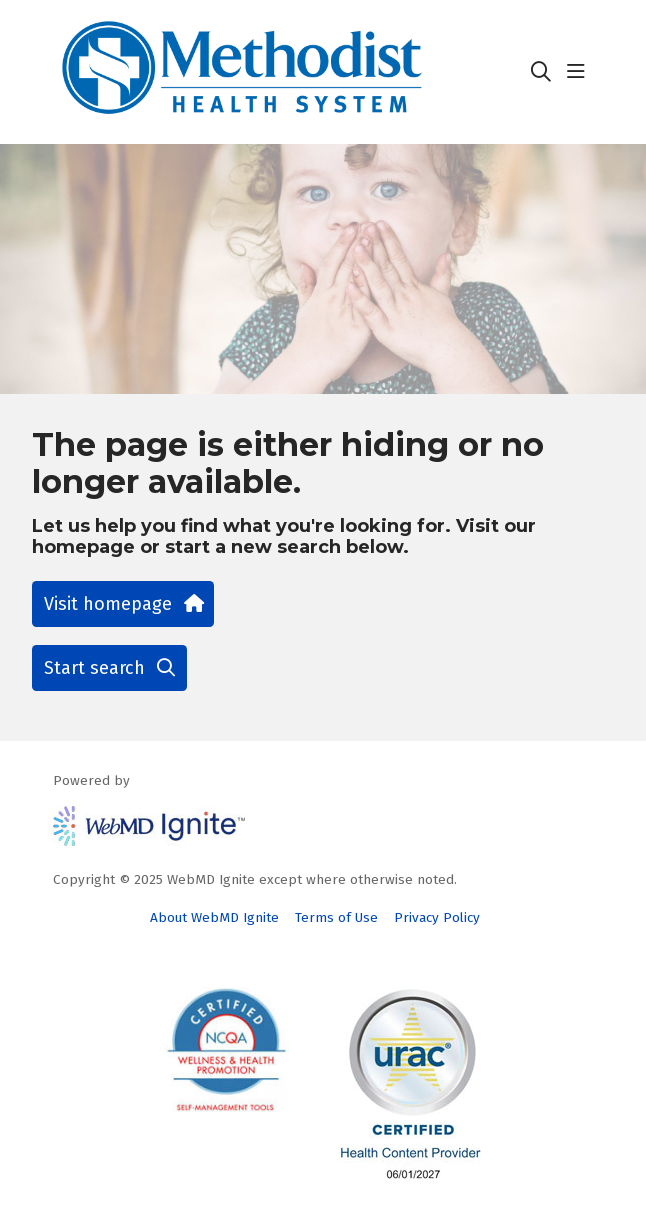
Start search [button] (109, 668)
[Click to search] (541, 72)
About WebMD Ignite (214, 917)
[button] (580, 72)
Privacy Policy (437, 917)
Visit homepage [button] (123, 604)
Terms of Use (336, 917)
